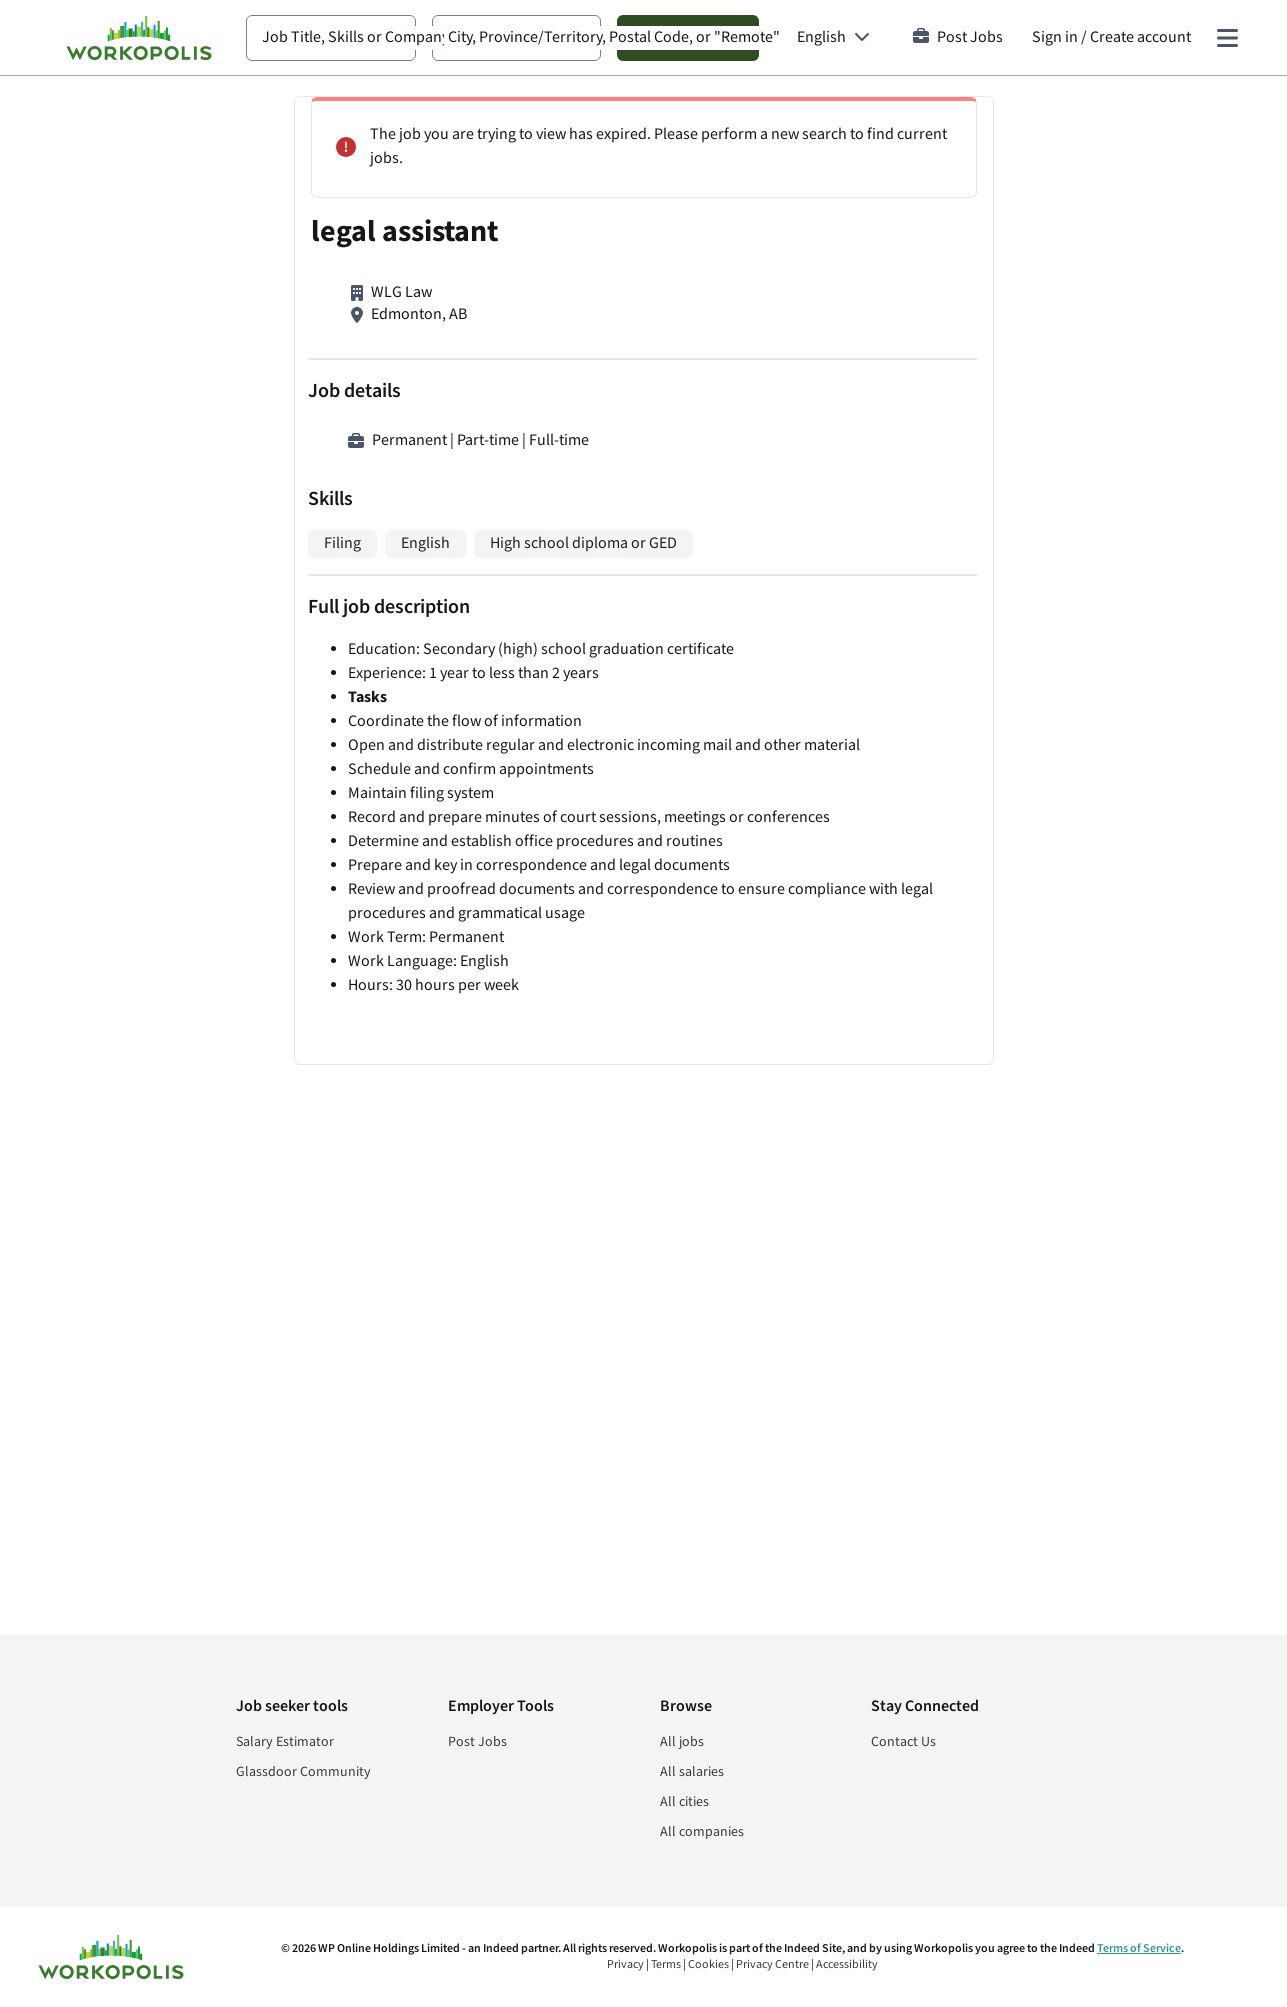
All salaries (692, 1772)
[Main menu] (1227, 38)
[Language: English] (833, 38)
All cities (684, 1802)
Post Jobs (958, 37)
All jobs (682, 1742)
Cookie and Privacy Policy (1032, 1524)
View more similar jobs (1001, 1276)
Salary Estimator (285, 1742)
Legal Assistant (883, 182)
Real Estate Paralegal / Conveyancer (953, 331)
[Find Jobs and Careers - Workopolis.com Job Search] (139, 38)
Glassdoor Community (303, 1772)
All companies (702, 1832)
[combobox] (331, 38)
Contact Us (903, 1742)
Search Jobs (688, 37)
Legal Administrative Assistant (935, 863)
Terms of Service (1139, 1948)
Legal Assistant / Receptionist (932, 989)
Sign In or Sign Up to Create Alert (1002, 1459)
